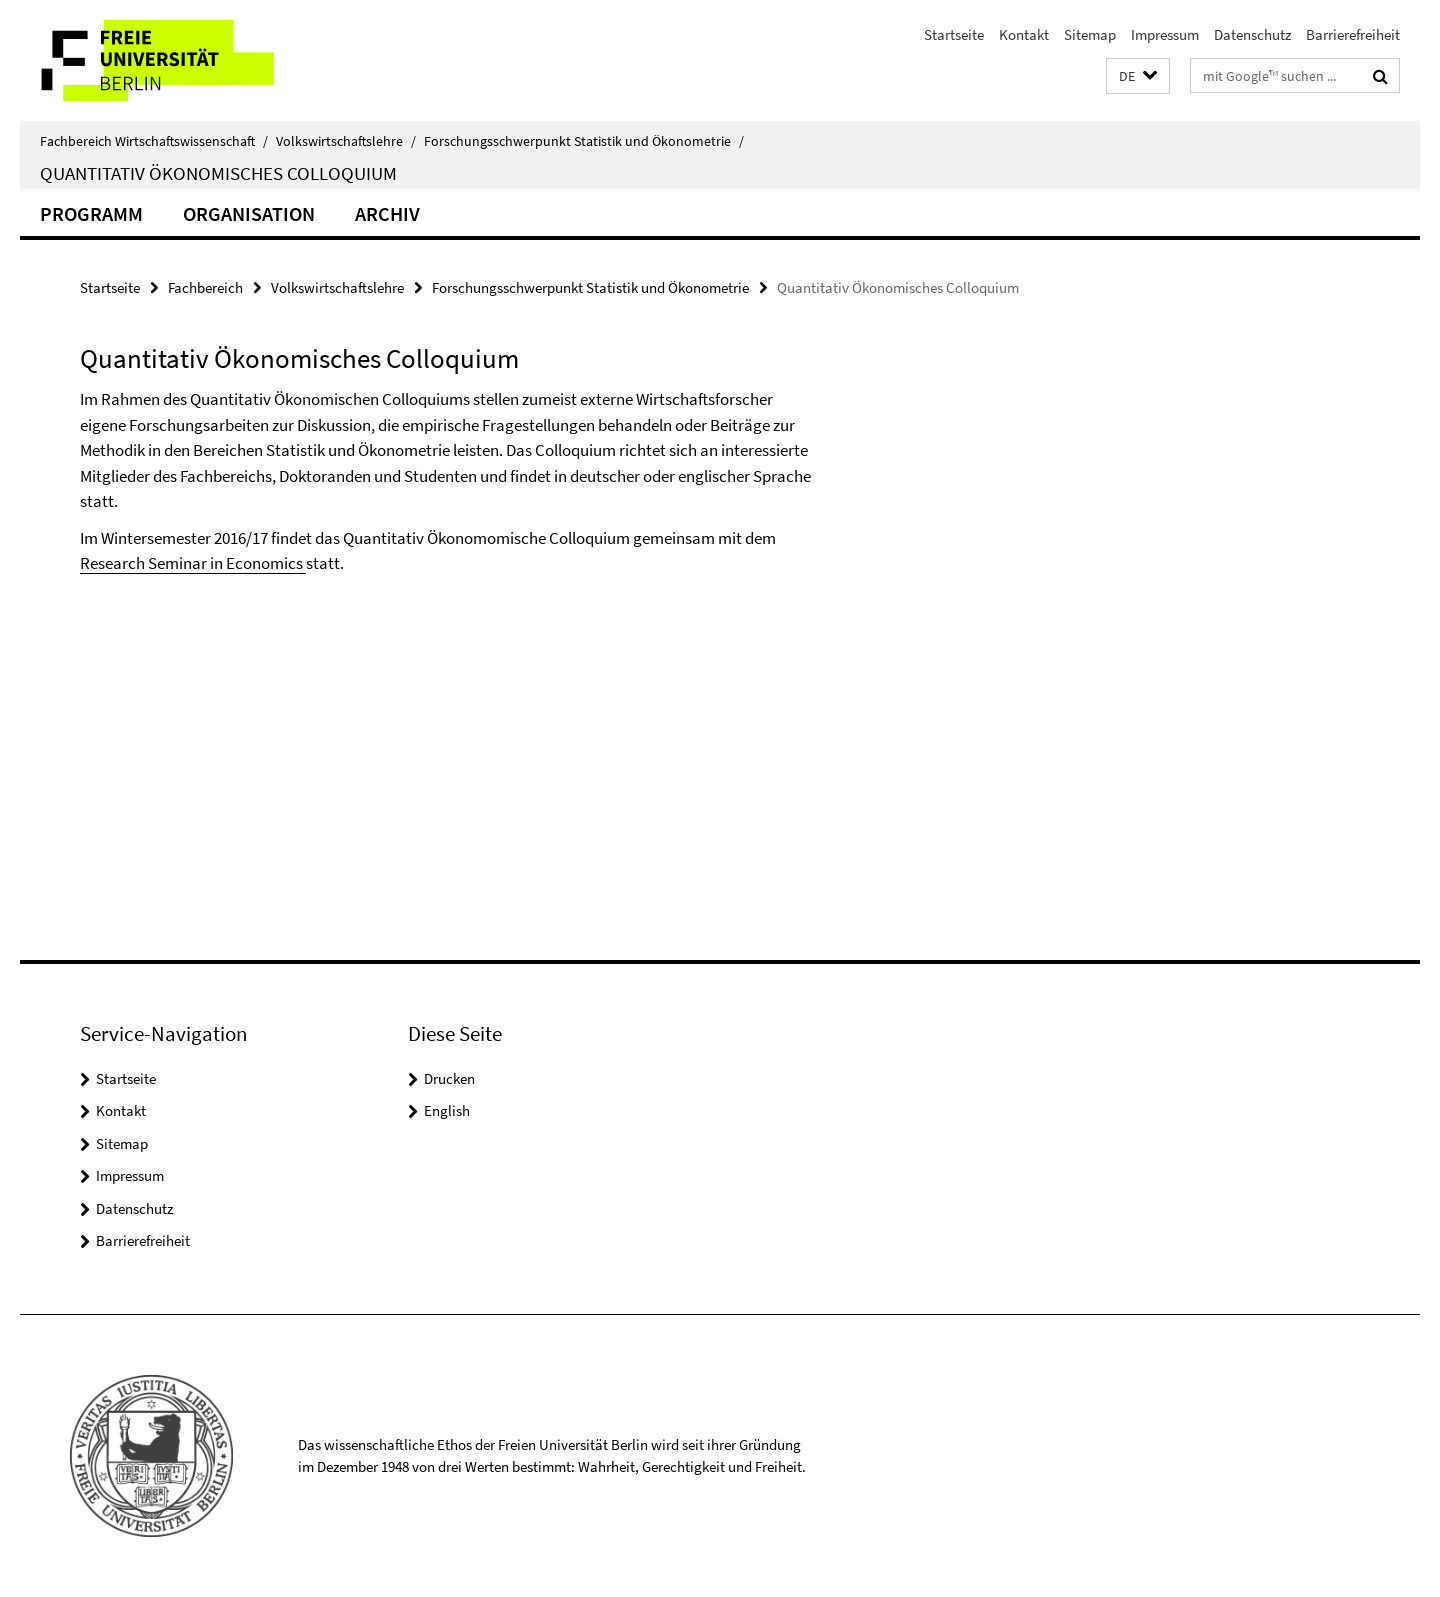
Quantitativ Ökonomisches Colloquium (218, 173)
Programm (91, 213)
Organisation (249, 213)
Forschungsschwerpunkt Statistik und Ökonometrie (584, 141)
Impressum (1165, 34)
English (447, 1110)
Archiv (387, 213)
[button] (1138, 76)
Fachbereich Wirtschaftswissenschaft (154, 141)
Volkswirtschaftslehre (346, 141)
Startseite (954, 34)
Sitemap (1090, 34)
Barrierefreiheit (1353, 34)
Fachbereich (205, 287)
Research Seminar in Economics (193, 563)
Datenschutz (1252, 34)
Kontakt (1024, 34)
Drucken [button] (449, 1078)
